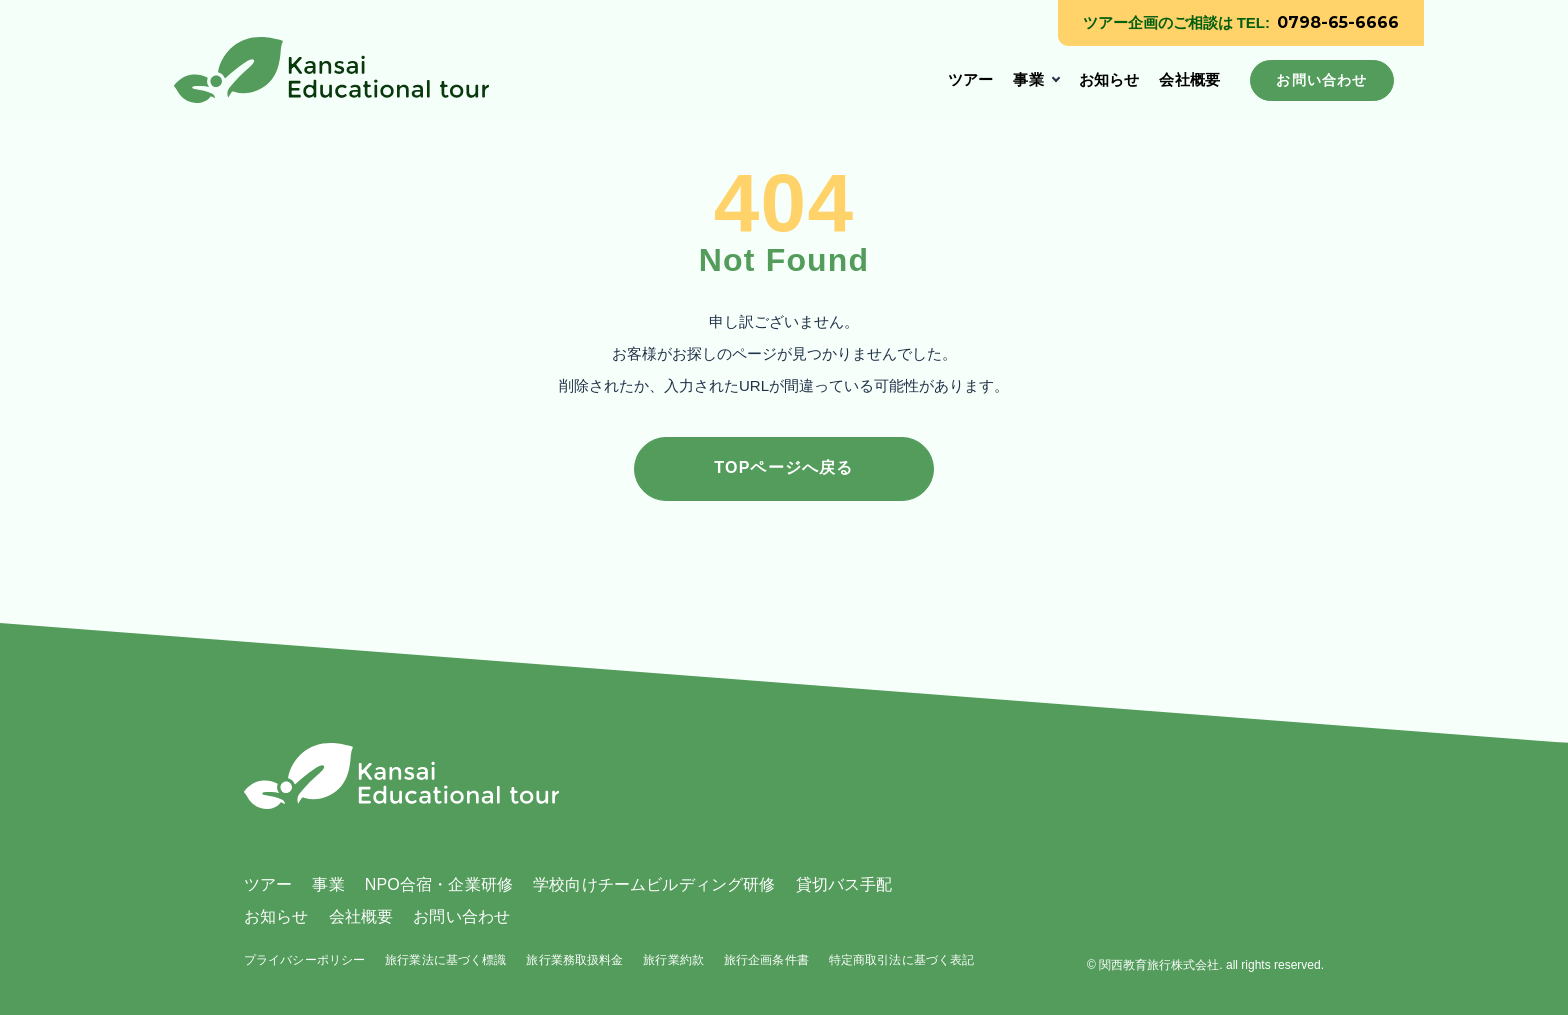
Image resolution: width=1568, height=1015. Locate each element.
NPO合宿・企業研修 (439, 884)
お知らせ (1109, 79)
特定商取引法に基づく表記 (901, 960)
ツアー (970, 79)
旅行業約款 (673, 960)
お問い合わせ (461, 916)
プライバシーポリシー (304, 960)
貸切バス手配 (844, 884)
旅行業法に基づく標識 (445, 960)
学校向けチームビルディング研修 (654, 884)
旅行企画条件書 (766, 960)
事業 (1028, 79)
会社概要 (1189, 79)
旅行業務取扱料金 (574, 960)
